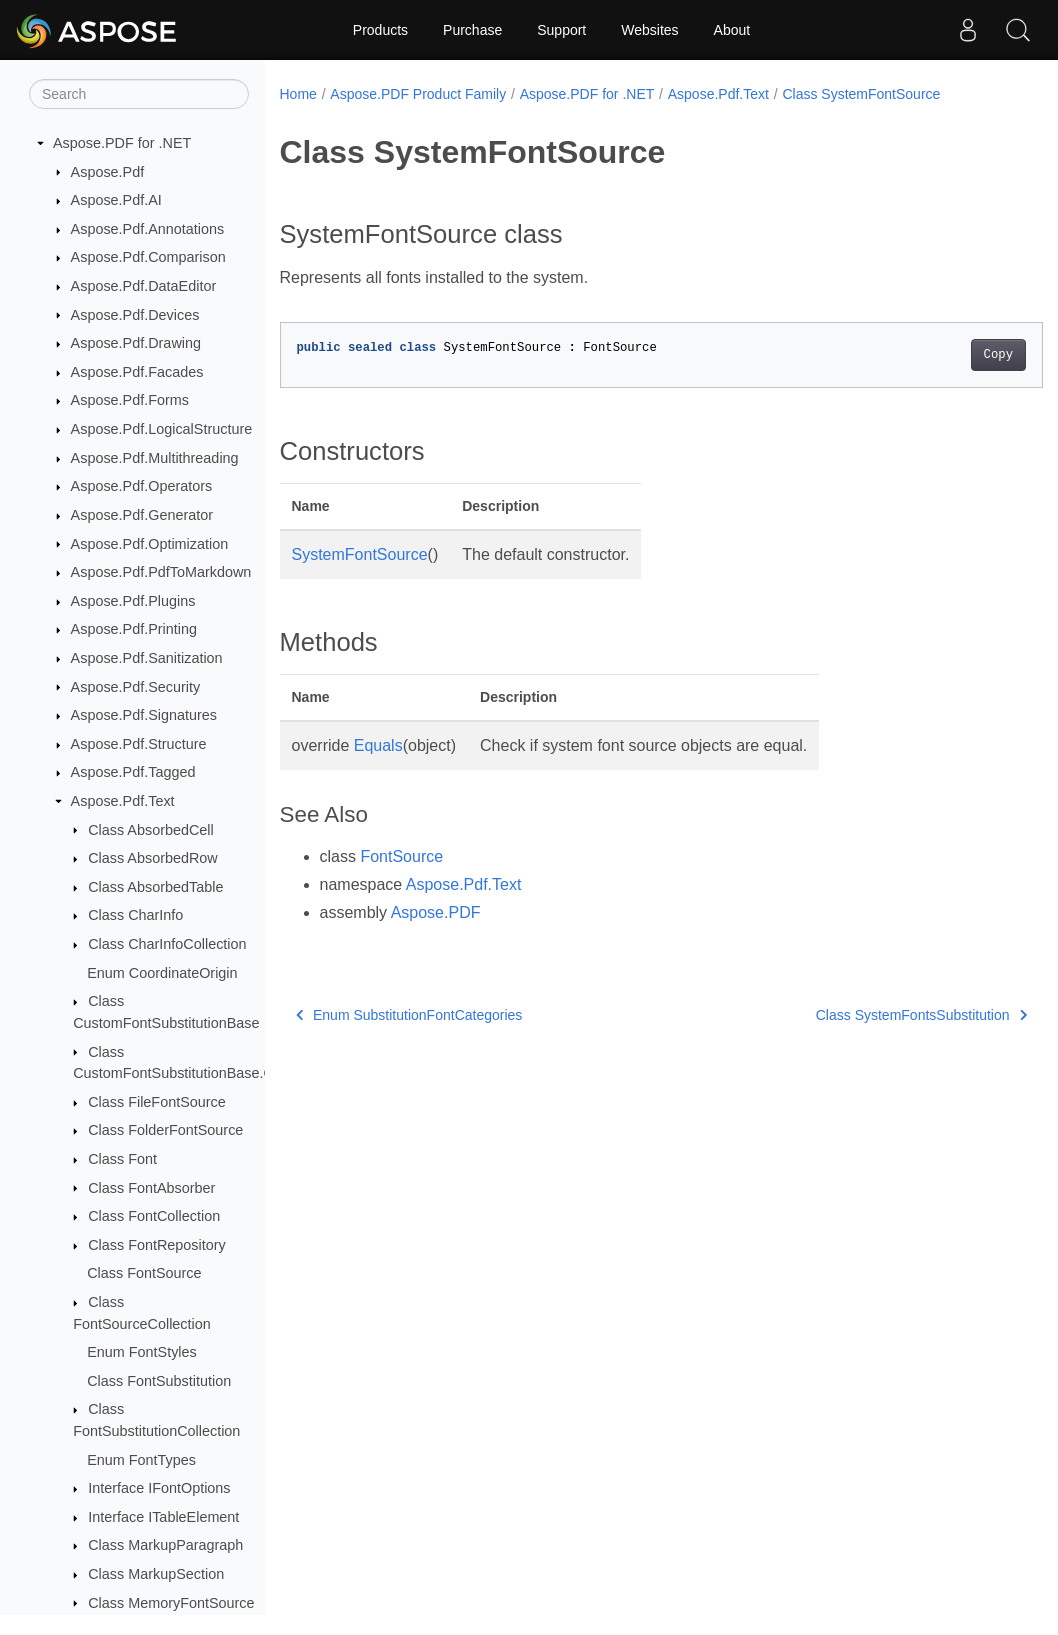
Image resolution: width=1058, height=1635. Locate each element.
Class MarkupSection (156, 1574)
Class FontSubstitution (159, 1381)
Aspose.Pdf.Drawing (136, 343)
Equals (378, 745)
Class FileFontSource (157, 1102)
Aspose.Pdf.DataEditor (144, 286)
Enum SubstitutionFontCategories (409, 1015)
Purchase (472, 30)
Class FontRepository (157, 1245)
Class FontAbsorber (151, 1188)
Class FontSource (144, 1273)
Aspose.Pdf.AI (116, 200)
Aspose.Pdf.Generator (142, 515)
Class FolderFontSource (165, 1130)
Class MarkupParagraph (165, 1545)
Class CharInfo (135, 915)
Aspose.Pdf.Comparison (148, 257)
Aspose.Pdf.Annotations (148, 229)
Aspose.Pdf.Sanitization (147, 658)
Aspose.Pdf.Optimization (150, 544)
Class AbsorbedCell (151, 830)
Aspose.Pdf (108, 172)
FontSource (401, 856)
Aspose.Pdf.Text (123, 801)
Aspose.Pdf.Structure (139, 744)
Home (298, 94)
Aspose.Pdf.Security (136, 687)
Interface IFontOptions (159, 1488)
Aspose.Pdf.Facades (137, 372)
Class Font (122, 1159)
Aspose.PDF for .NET (122, 143)
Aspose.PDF (436, 912)
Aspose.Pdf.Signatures (144, 715)
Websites (649, 30)
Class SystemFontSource (861, 94)
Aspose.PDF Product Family (418, 94)
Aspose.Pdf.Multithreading (155, 458)
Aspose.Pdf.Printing (134, 629)
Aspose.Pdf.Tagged (133, 772)
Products (380, 30)
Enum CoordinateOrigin (162, 973)
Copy (944, 355)
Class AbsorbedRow (153, 858)
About (732, 30)
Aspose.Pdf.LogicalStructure (162, 429)
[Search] (139, 94)
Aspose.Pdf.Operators (142, 486)
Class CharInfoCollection (167, 944)
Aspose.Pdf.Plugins (133, 601)
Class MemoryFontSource (171, 1603)
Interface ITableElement (163, 1517)
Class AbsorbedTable (155, 887)
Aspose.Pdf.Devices (135, 315)
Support (561, 30)
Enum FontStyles (142, 1352)
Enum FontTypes (141, 1460)
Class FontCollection (154, 1216)
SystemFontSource (360, 554)
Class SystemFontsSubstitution (867, 1015)
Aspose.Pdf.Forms (130, 400)
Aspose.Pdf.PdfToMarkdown (161, 572)
